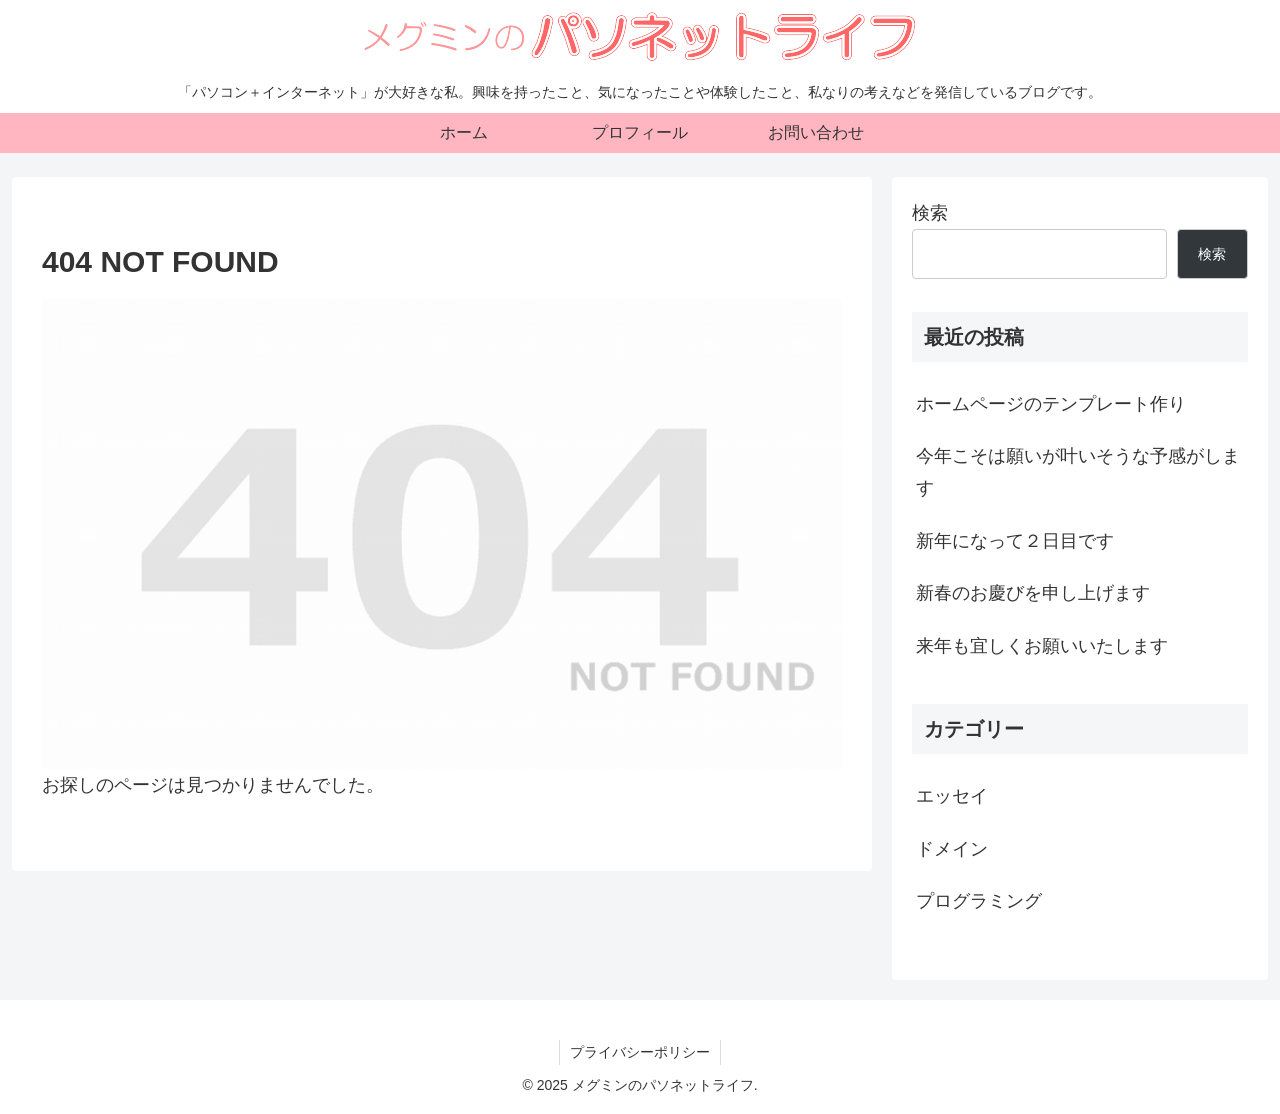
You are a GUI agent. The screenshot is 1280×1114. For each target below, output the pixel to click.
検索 (930, 213)
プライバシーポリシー (640, 1052)
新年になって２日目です (1015, 541)
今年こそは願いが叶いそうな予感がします (1078, 472)
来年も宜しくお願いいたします (1042, 646)
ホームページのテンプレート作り (1051, 404)
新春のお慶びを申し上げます (1033, 593)
